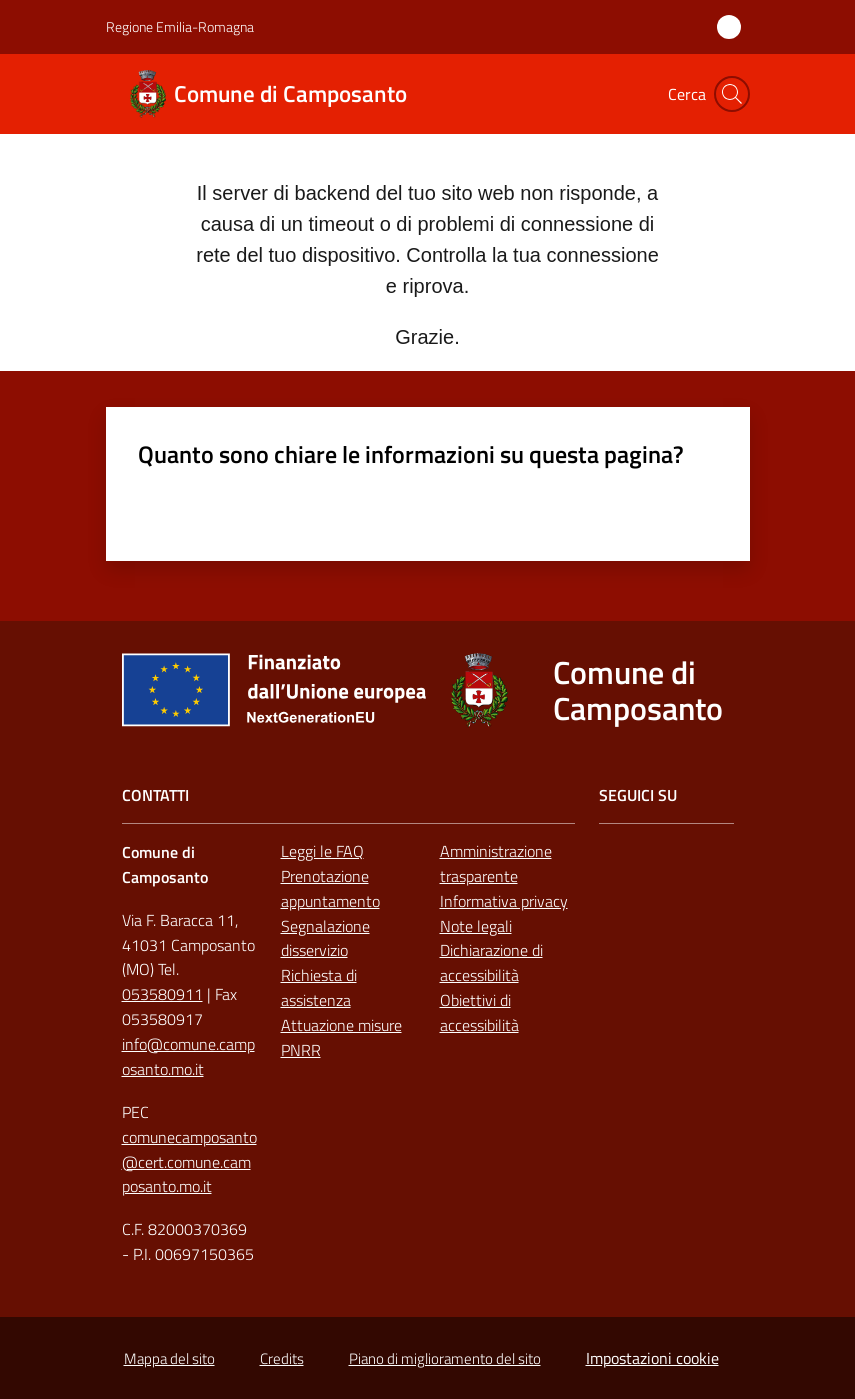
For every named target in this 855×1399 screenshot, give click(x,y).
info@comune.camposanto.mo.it (188, 1056)
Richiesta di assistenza (319, 987)
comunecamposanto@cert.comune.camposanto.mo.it (189, 1162)
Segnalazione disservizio (325, 938)
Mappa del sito (169, 1358)
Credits (282, 1358)
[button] (732, 94)
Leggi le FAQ (322, 851)
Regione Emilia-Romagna (180, 26)
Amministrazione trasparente (496, 863)
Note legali (476, 926)
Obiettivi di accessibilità (479, 1012)
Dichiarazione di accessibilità (491, 962)
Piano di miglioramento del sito (445, 1358)
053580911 (162, 994)
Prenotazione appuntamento (330, 888)
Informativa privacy (504, 901)
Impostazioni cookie (652, 1358)
